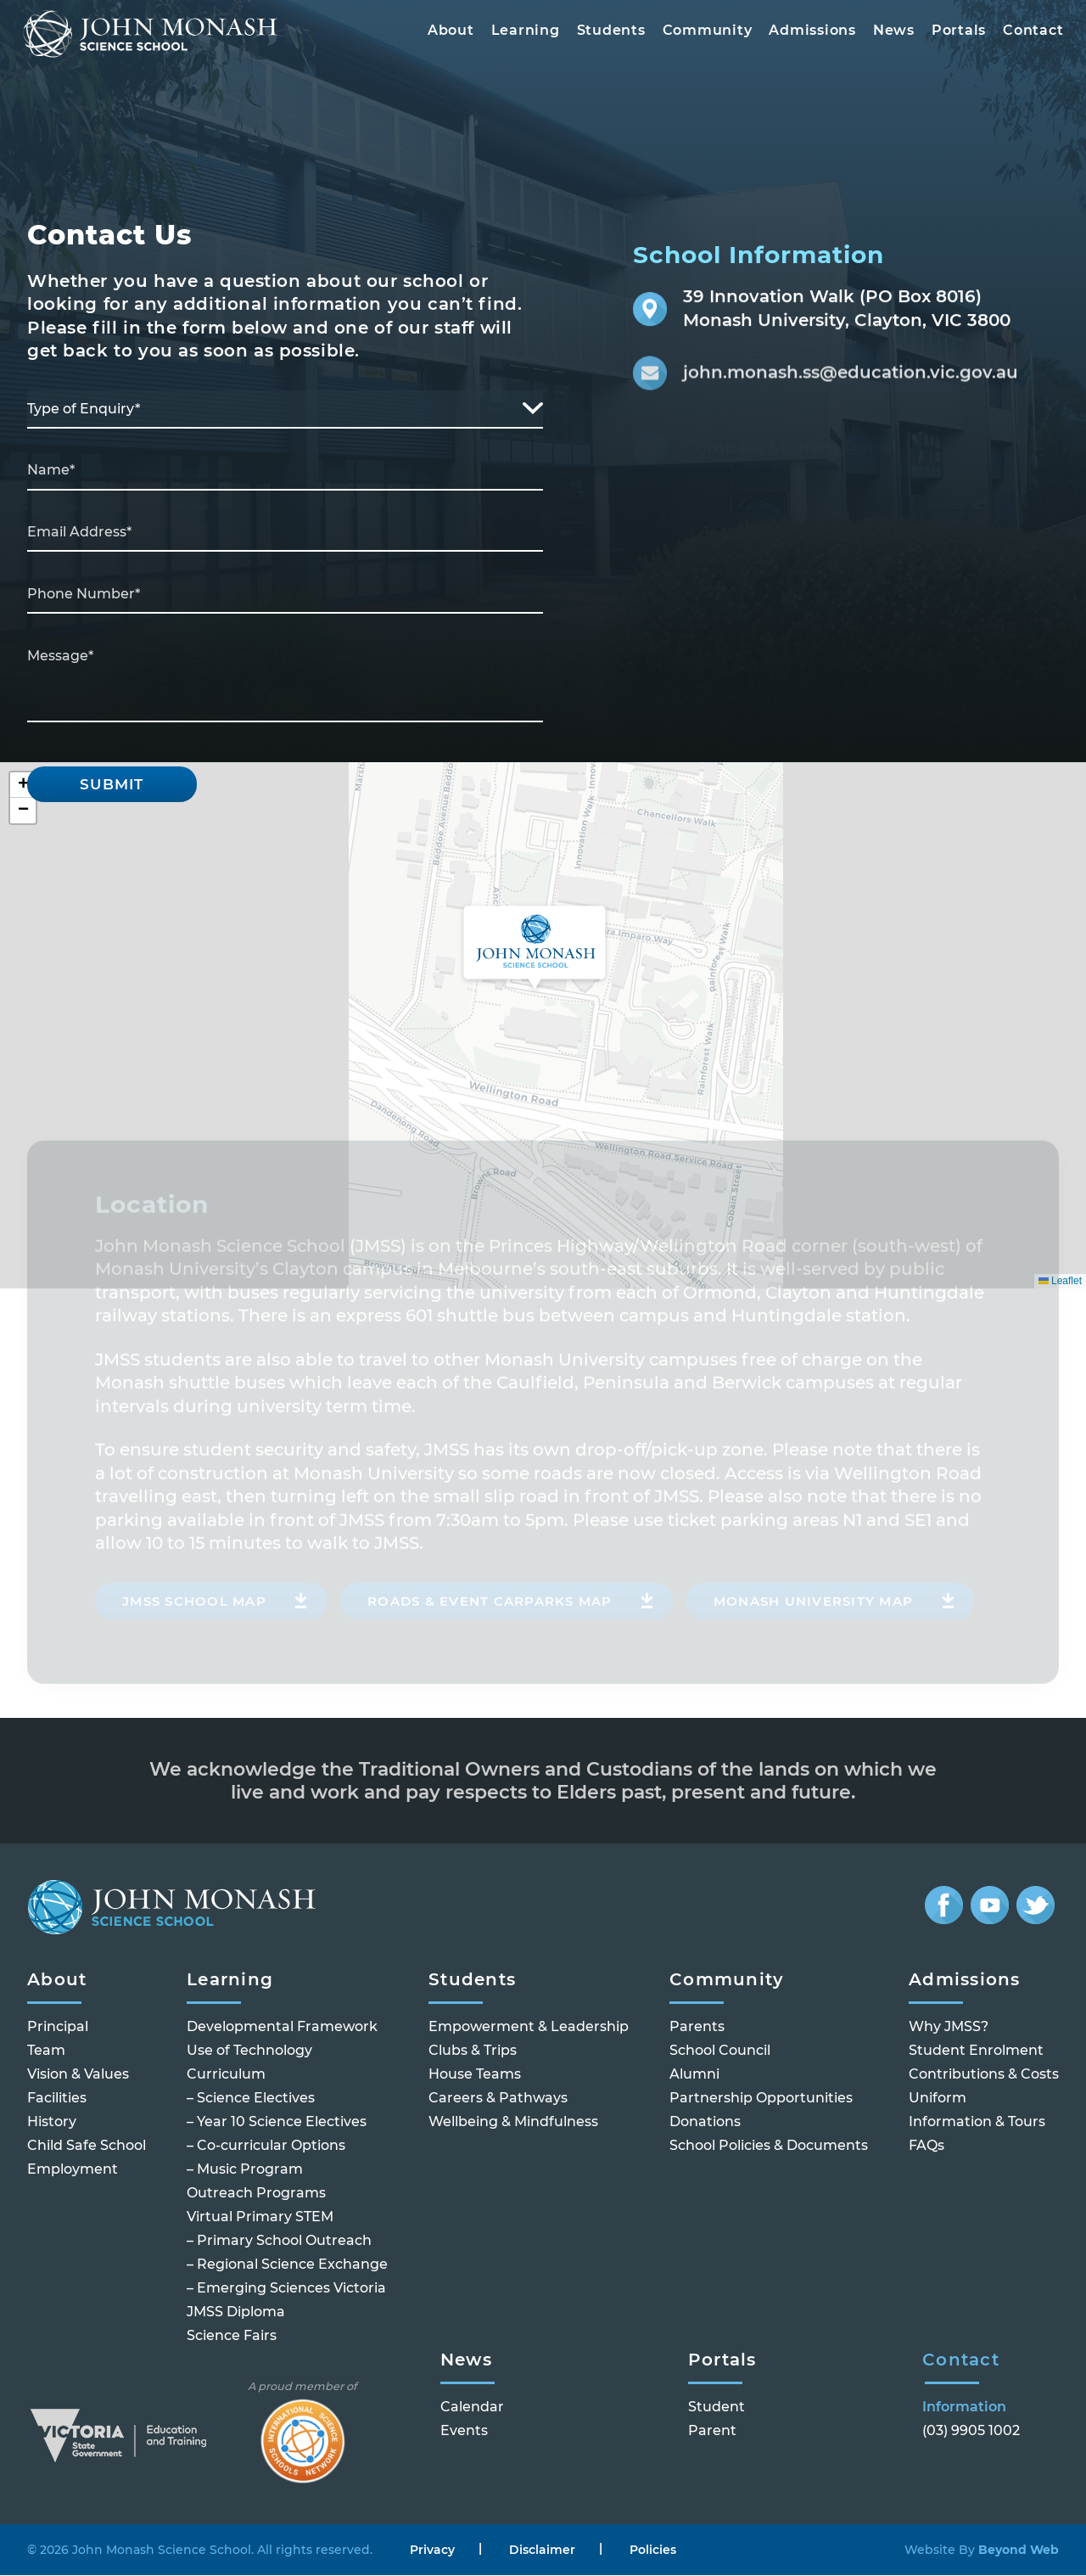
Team (46, 2051)
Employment (72, 2170)
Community (702, 34)
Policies (653, 2550)
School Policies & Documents (768, 2146)
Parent (712, 2431)
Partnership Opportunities (761, 2099)
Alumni (694, 2075)
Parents (697, 2027)
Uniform (937, 2099)
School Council (719, 2051)
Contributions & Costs (984, 2075)
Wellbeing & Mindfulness (513, 2122)
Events (464, 2431)
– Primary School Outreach (279, 2241)
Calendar (472, 2407)
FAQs (926, 2146)
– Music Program (245, 2170)
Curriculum (226, 2075)
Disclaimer (542, 2550)
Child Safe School (86, 2146)
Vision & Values (78, 2075)
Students (606, 34)
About (446, 34)
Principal (57, 2027)
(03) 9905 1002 (971, 2431)
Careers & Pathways (498, 2099)
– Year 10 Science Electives (277, 2122)
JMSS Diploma (236, 2312)
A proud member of (302, 2431)
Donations (705, 2122)
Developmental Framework (282, 2027)
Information (964, 2407)
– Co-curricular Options (266, 2146)
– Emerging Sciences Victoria (286, 2289)
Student (716, 2407)
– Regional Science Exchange (287, 2265)
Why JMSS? (948, 2027)
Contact (1029, 34)
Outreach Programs (256, 2194)
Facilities (57, 2099)
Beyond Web (1017, 2549)
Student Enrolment (976, 2051)
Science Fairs (232, 2336)
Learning (520, 34)
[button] (534, 949)
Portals (954, 34)
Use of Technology (249, 2051)
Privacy (432, 2550)
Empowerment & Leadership (528, 2027)
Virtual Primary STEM (260, 2217)
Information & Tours (977, 2122)
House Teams (474, 2075)
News (889, 34)
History (51, 2122)
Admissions (808, 34)
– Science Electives (251, 2099)
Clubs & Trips (472, 2051)
